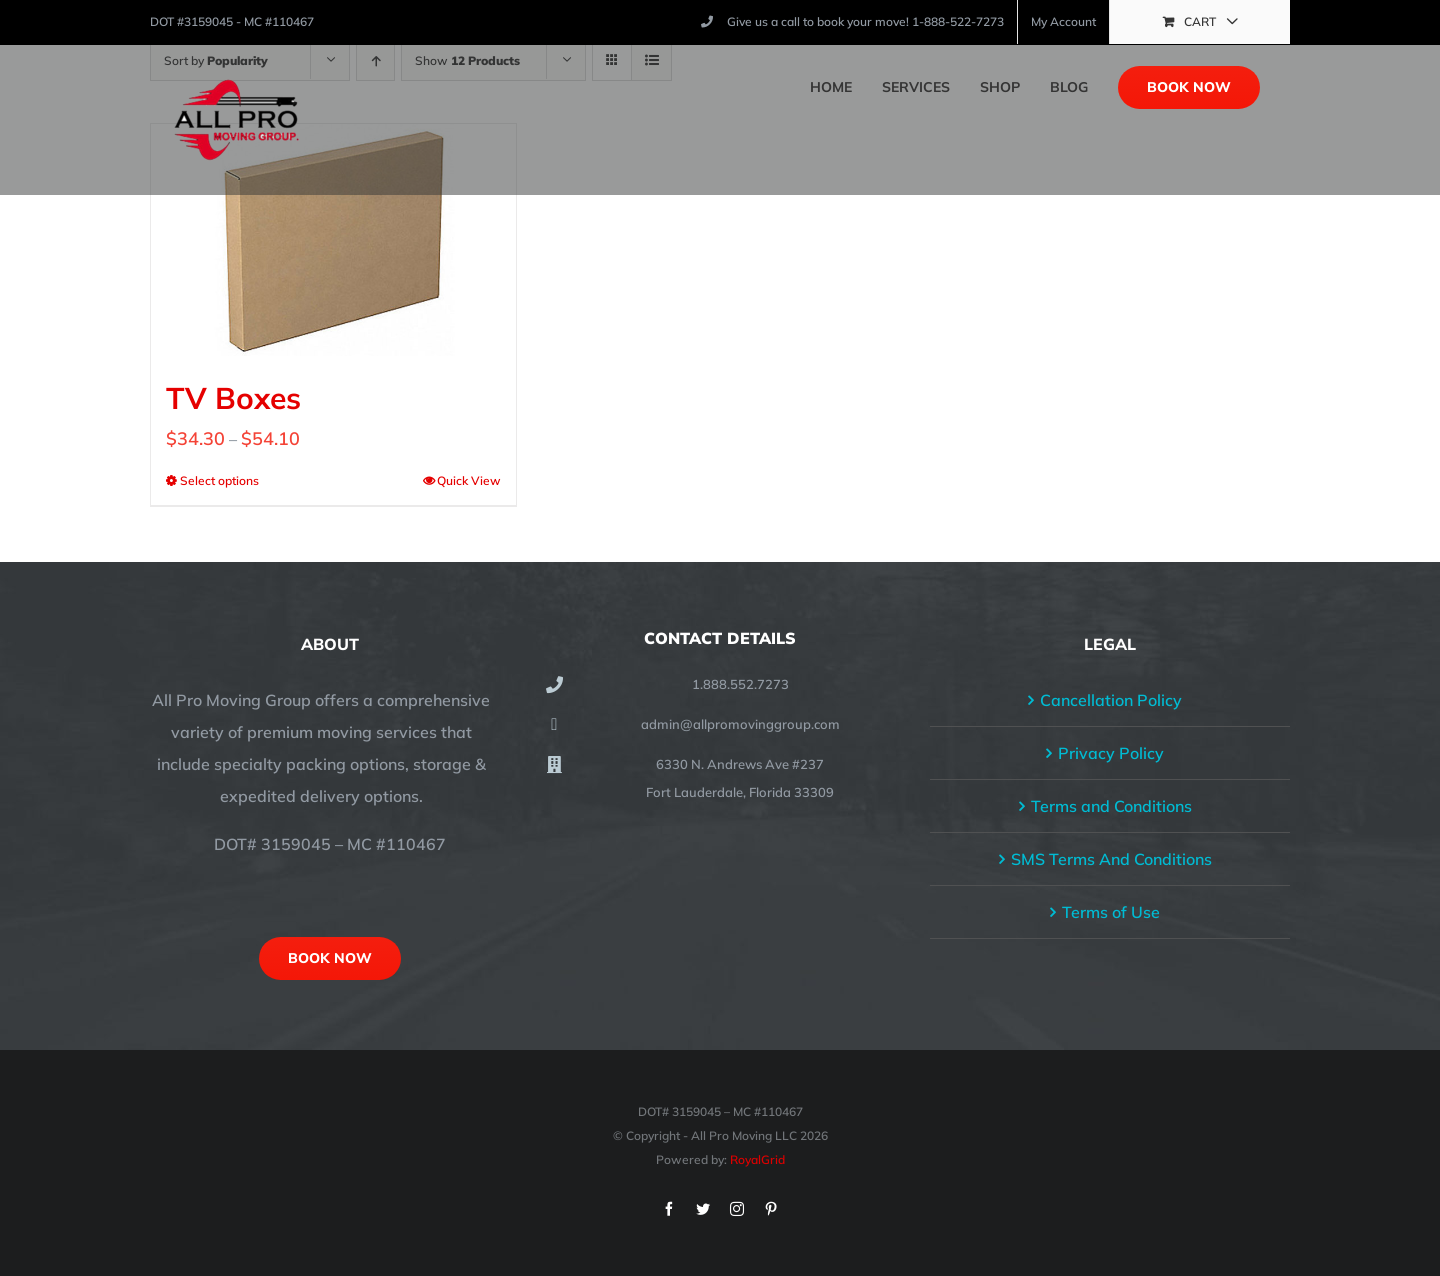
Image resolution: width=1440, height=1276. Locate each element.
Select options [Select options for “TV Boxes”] (219, 480)
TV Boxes (233, 398)
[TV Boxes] (333, 240)
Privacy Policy (1111, 753)
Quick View (469, 480)
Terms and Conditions (1111, 806)
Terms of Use (1111, 912)
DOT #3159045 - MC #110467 (232, 21)
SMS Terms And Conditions (1111, 859)
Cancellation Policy (1111, 700)
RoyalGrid (757, 1159)
